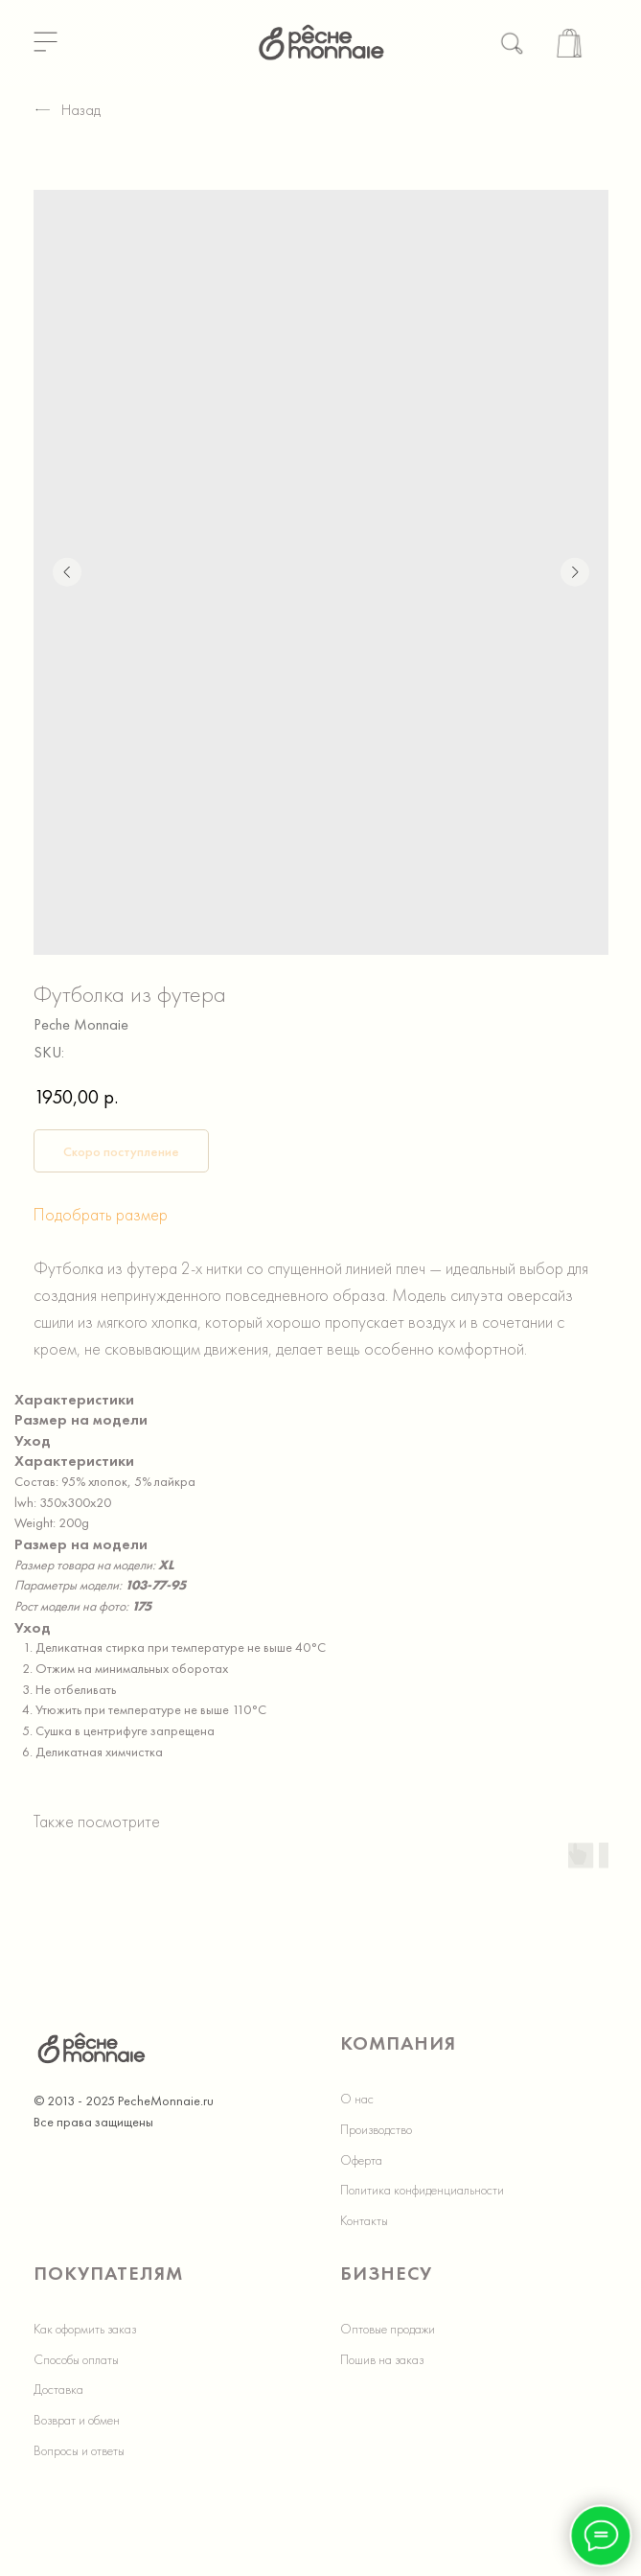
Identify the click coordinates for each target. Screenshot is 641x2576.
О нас (357, 2098)
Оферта (361, 2160)
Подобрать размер (101, 1214)
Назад (67, 110)
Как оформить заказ (85, 2328)
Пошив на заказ (382, 2359)
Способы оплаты (76, 2359)
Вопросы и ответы (79, 2450)
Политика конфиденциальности (422, 2189)
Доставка (58, 2389)
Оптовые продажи (387, 2328)
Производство (376, 2129)
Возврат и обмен (77, 2419)
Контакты (364, 2220)
